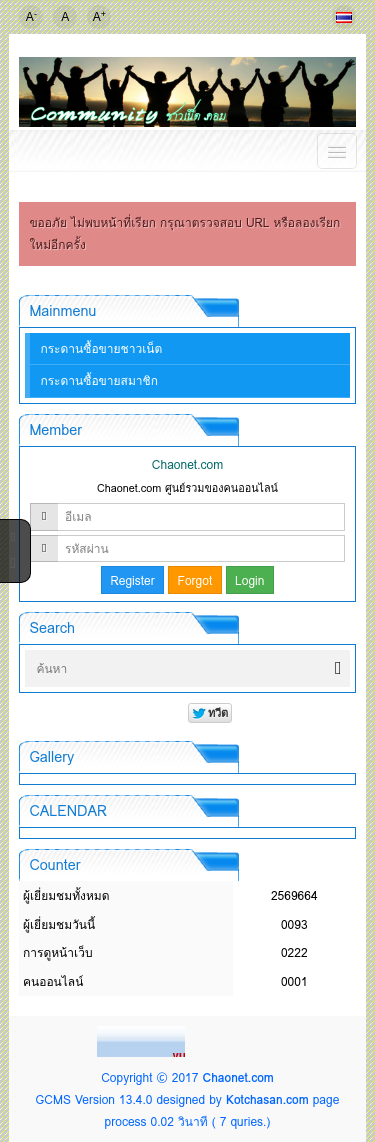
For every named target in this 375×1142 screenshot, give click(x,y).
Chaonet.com (237, 1077)
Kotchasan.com (267, 1099)
